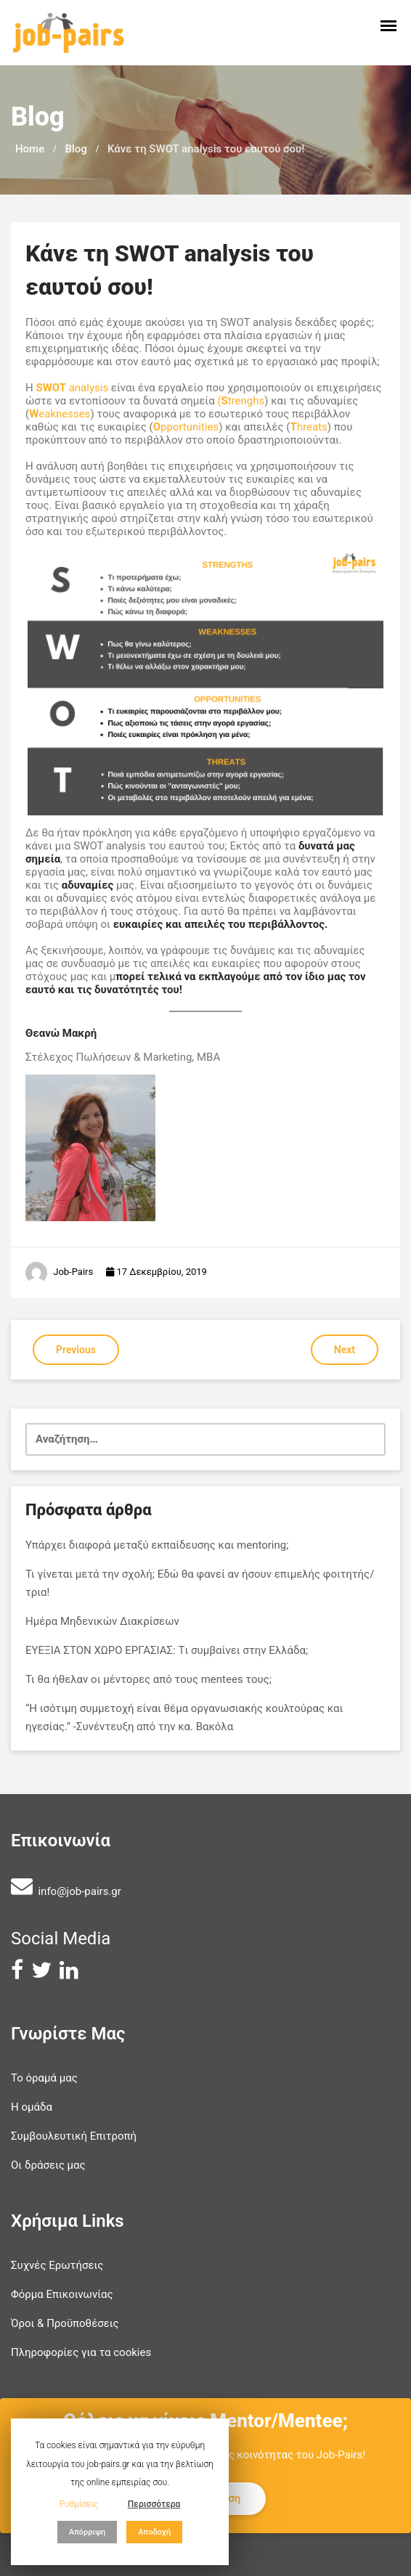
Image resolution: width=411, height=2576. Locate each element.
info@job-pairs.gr (79, 1891)
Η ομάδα (31, 2107)
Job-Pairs (73, 1271)
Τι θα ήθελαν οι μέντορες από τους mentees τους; (148, 1679)
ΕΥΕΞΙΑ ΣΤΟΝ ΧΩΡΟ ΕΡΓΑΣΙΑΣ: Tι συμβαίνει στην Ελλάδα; (166, 1650)
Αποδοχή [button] (154, 2532)
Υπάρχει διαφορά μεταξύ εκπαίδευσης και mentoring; (156, 1545)
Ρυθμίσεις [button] (79, 2504)
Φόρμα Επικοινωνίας (62, 2294)
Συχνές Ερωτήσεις (57, 2265)
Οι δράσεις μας (48, 2165)
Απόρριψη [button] (87, 2532)
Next (344, 1350)
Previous (76, 1350)
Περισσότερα (154, 2504)
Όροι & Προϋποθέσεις (65, 2323)
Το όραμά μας (44, 2077)
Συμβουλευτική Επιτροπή (74, 2136)
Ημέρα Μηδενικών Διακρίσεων (102, 1621)
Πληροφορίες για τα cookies (81, 2352)
